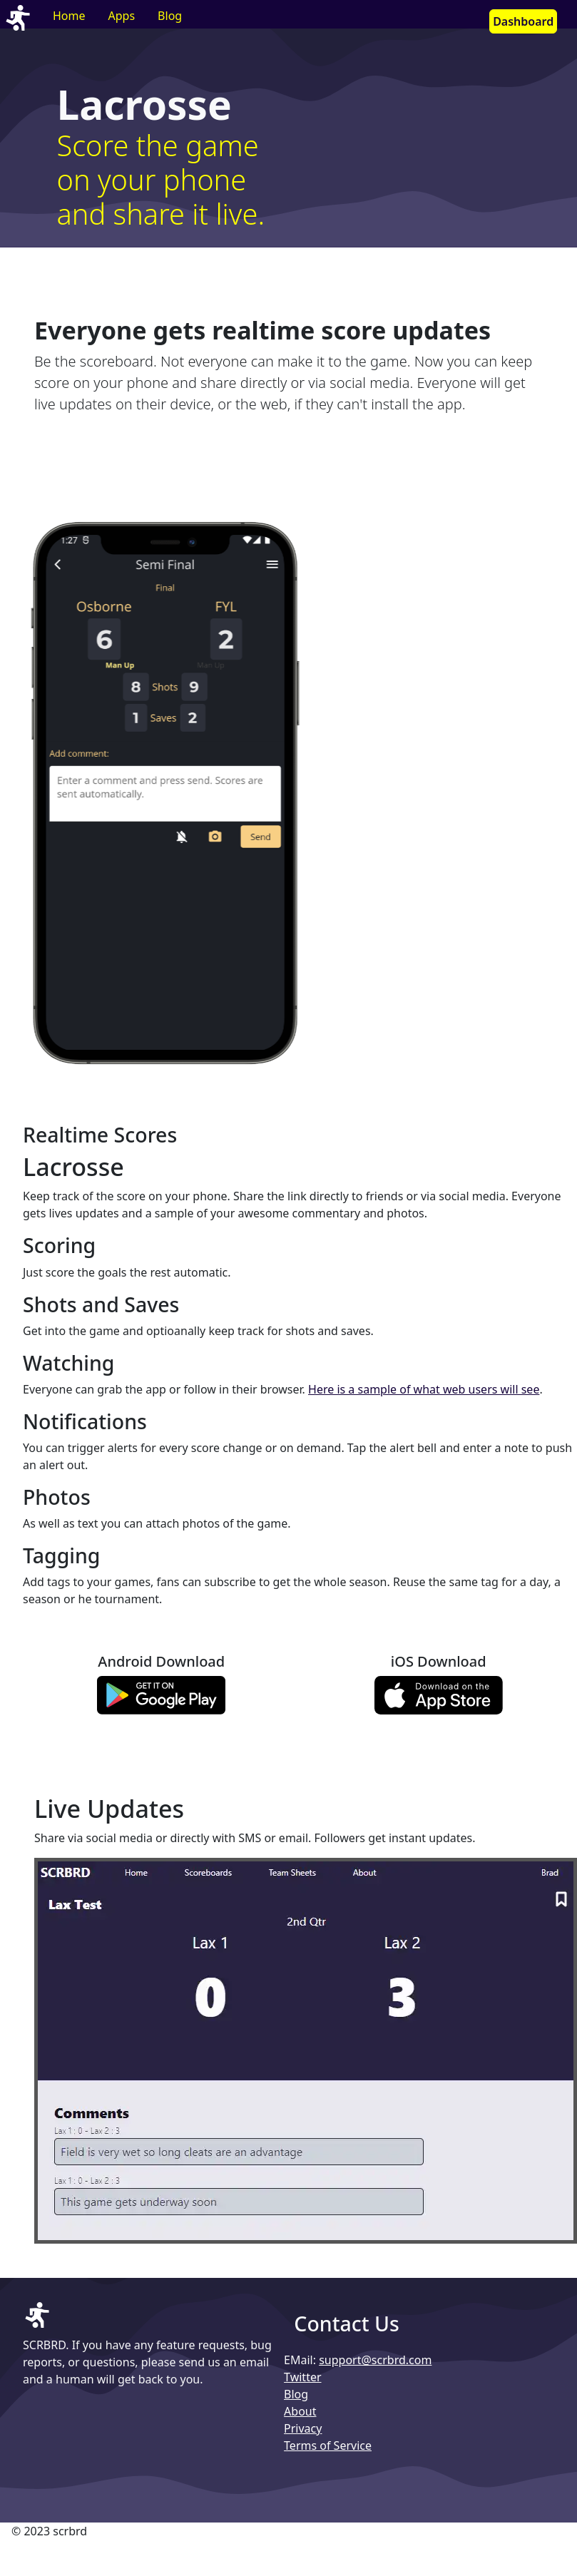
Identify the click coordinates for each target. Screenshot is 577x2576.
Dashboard (523, 21)
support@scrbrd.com (375, 2360)
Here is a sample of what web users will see (423, 1389)
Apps (122, 16)
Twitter (302, 2377)
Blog (170, 16)
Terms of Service (328, 2445)
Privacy (303, 2428)
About (300, 2411)
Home (69, 16)
